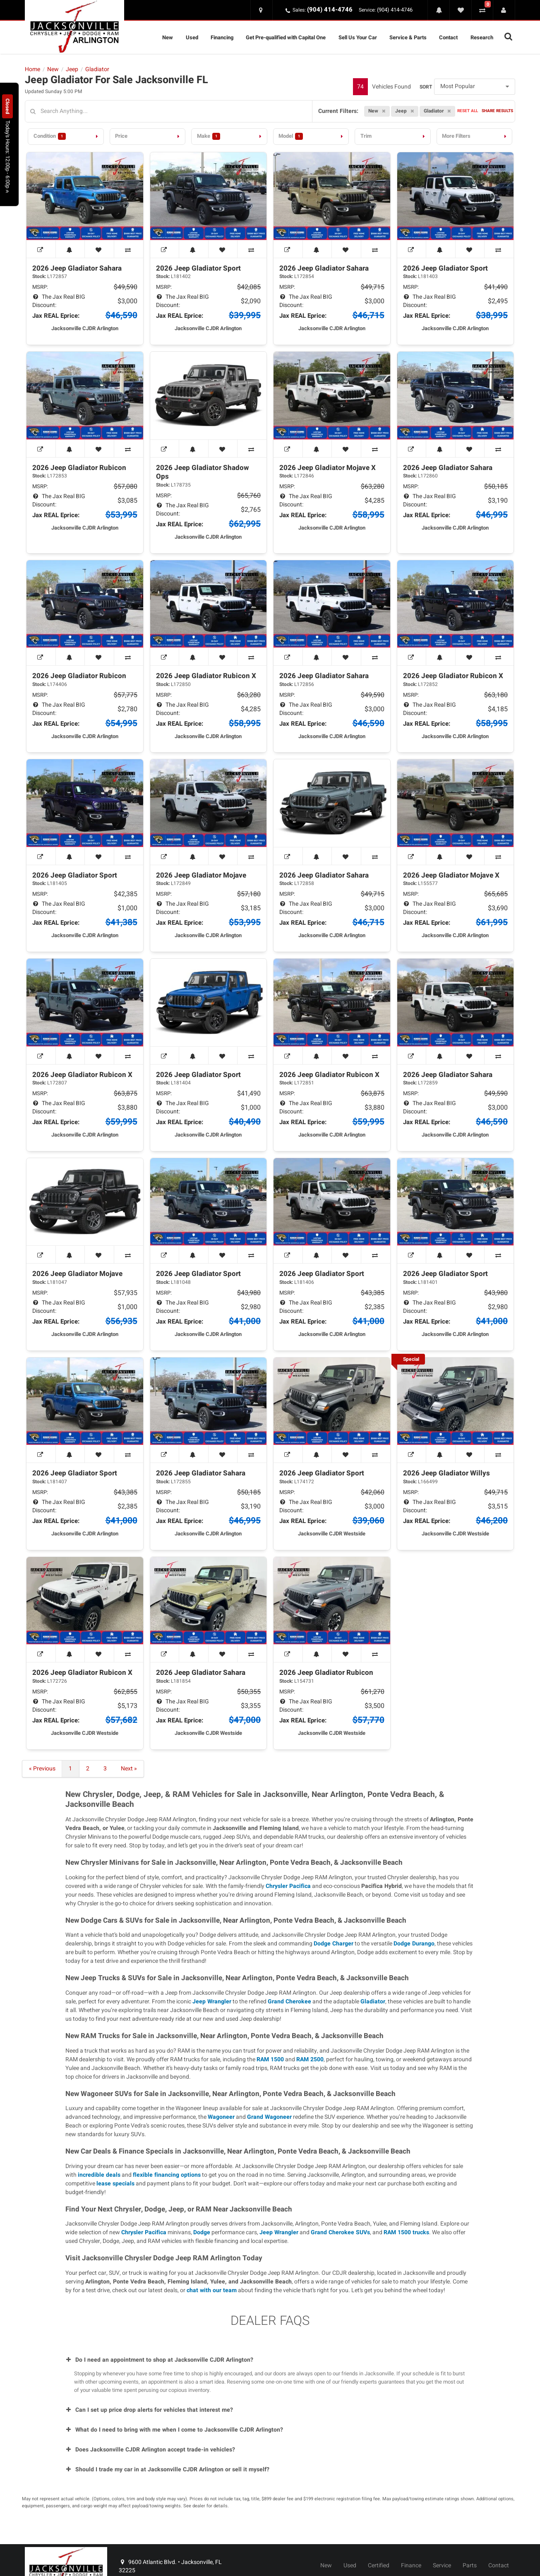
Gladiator (372, 2001)
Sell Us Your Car (357, 37)
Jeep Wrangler (211, 2001)
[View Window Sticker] (41, 249)
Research (481, 37)
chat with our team (212, 2290)
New (167, 37)
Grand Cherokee (289, 2001)
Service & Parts (408, 37)
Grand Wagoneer (269, 2117)
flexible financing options (167, 2175)
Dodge (201, 2232)
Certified (378, 2566)
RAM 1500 (270, 2059)
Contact (448, 37)
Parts (470, 2566)
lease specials (115, 2183)
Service (442, 2566)
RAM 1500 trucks (406, 2232)
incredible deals (99, 2175)
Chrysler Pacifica (288, 1886)
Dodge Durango (414, 1943)
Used (192, 37)
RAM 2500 (310, 2059)
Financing (222, 37)
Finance (411, 2566)
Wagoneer (221, 2117)
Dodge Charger (333, 1943)
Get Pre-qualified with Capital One (286, 37)
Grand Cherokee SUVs (340, 2232)
